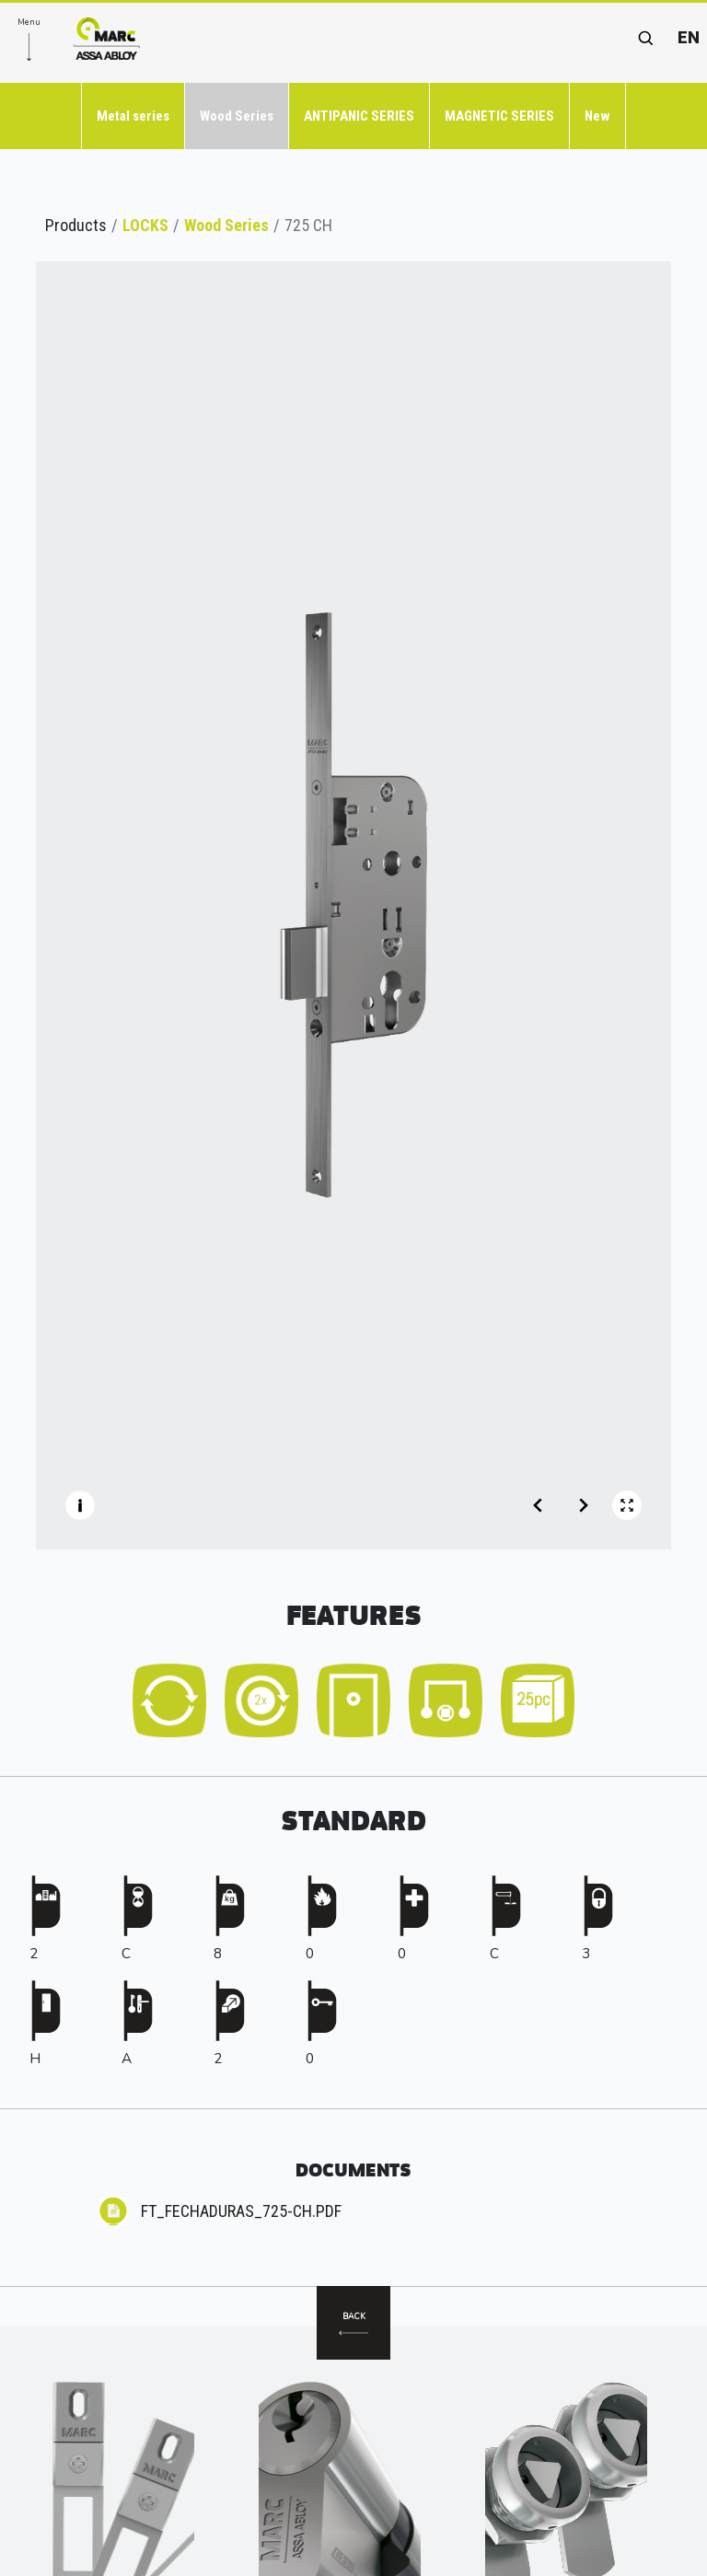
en (689, 37)
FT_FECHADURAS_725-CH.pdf (241, 2211)
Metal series (133, 116)
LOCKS (145, 225)
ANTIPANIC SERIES (359, 116)
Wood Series (236, 116)
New (597, 116)
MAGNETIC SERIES (499, 116)
